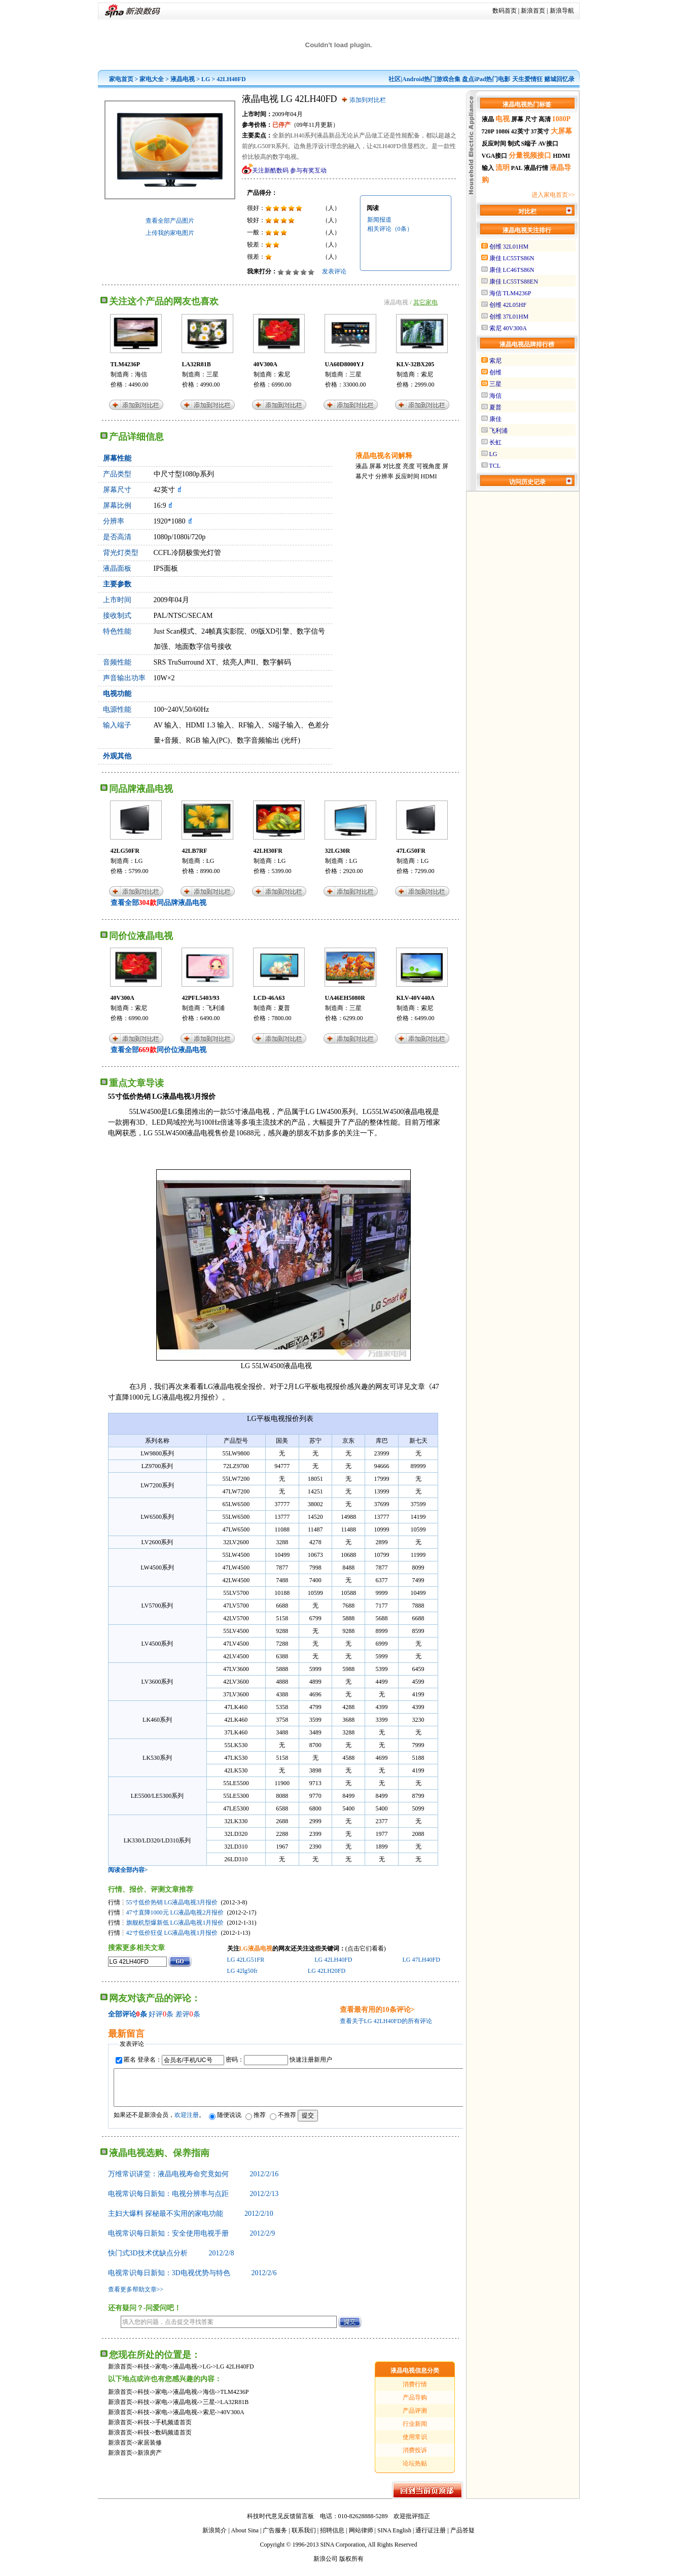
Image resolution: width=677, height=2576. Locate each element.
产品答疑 (462, 2538)
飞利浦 (215, 1008)
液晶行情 (536, 167)
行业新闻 (415, 2431)
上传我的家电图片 (170, 232)
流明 (502, 167)
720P (488, 131)
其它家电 (425, 302)
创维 (495, 372)
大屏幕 (561, 131)
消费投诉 (415, 2457)
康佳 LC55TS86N (512, 258)
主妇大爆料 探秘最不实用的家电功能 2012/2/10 (190, 2221)
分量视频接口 (530, 155)
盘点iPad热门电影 (486, 79)
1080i (502, 131)
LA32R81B (196, 364)
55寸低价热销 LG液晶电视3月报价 (172, 1902)
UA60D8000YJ (344, 364)
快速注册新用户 (311, 2059)
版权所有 (351, 2566)
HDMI (429, 476)
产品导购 (415, 2405)
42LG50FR (125, 850)
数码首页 (504, 10)
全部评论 (122, 2014)
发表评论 (334, 271)
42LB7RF (194, 850)
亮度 (409, 466)
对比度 (392, 466)
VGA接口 (495, 155)
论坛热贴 (415, 2471)
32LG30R (337, 850)
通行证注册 (430, 2538)
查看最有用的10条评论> (377, 2009)
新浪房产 (149, 2460)
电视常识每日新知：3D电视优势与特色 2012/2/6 (192, 2280)
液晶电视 (182, 79)
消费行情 (415, 2391)
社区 (394, 79)
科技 (143, 2374)
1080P (561, 119)
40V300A (265, 364)
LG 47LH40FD (421, 1959)
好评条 (161, 2014)
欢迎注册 (186, 2122)
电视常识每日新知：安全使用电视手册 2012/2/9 (191, 2241)
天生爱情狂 (527, 79)
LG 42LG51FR (246, 1959)
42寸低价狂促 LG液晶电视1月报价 (172, 1932)
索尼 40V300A (508, 328)
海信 (141, 374)
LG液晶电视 (255, 1948)
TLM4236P (125, 364)
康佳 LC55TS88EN (513, 281)
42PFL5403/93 (201, 997)
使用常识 (415, 2444)
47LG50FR (411, 850)
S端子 (529, 143)
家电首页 (121, 79)
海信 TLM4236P (510, 293)
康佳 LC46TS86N (512, 269)
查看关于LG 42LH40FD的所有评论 (386, 2021)
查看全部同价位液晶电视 (158, 1050)
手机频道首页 (173, 2429)
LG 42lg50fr (242, 1970)
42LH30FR (268, 850)
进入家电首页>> (553, 194)
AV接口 (548, 143)
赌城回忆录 (559, 79)
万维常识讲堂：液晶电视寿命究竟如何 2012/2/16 (193, 2181)
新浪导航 (562, 10)
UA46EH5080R (345, 997)
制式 (514, 143)
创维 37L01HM (509, 316)
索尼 (284, 374)
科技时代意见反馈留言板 (280, 2523)
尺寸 (531, 119)
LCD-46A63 (269, 997)
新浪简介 (214, 2538)
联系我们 (304, 2538)
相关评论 (390, 228)
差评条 (187, 2014)
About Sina (245, 2538)
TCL (495, 465)
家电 (161, 2374)
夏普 (284, 1008)
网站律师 (361, 2538)
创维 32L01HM (509, 246)
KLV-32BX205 (416, 364)
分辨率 (384, 476)
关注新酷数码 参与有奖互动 (289, 170)
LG (205, 79)
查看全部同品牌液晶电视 (158, 903)
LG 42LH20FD (326, 1970)
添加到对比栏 (367, 99)
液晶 (361, 466)
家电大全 (151, 79)
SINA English (394, 2538)
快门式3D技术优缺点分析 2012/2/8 (171, 2261)
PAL (516, 167)
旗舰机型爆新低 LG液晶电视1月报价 (175, 1922)
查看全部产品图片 (170, 220)
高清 (545, 119)
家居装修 (149, 2450)
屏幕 (375, 466)
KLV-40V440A (416, 997)
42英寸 (520, 131)
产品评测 (415, 2418)
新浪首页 (533, 10)
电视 (502, 119)
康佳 (495, 419)
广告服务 (275, 2538)
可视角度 (428, 466)
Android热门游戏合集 (431, 79)
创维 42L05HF (508, 304)
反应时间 (407, 476)
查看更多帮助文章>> (136, 2297)
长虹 (495, 442)
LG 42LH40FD (333, 1959)
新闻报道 (379, 219)
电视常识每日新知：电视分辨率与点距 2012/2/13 (193, 2201)
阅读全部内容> (128, 1869)
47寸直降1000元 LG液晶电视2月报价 (175, 1912)
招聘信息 (332, 2538)
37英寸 (540, 131)
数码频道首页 (173, 2440)
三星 (212, 374)
